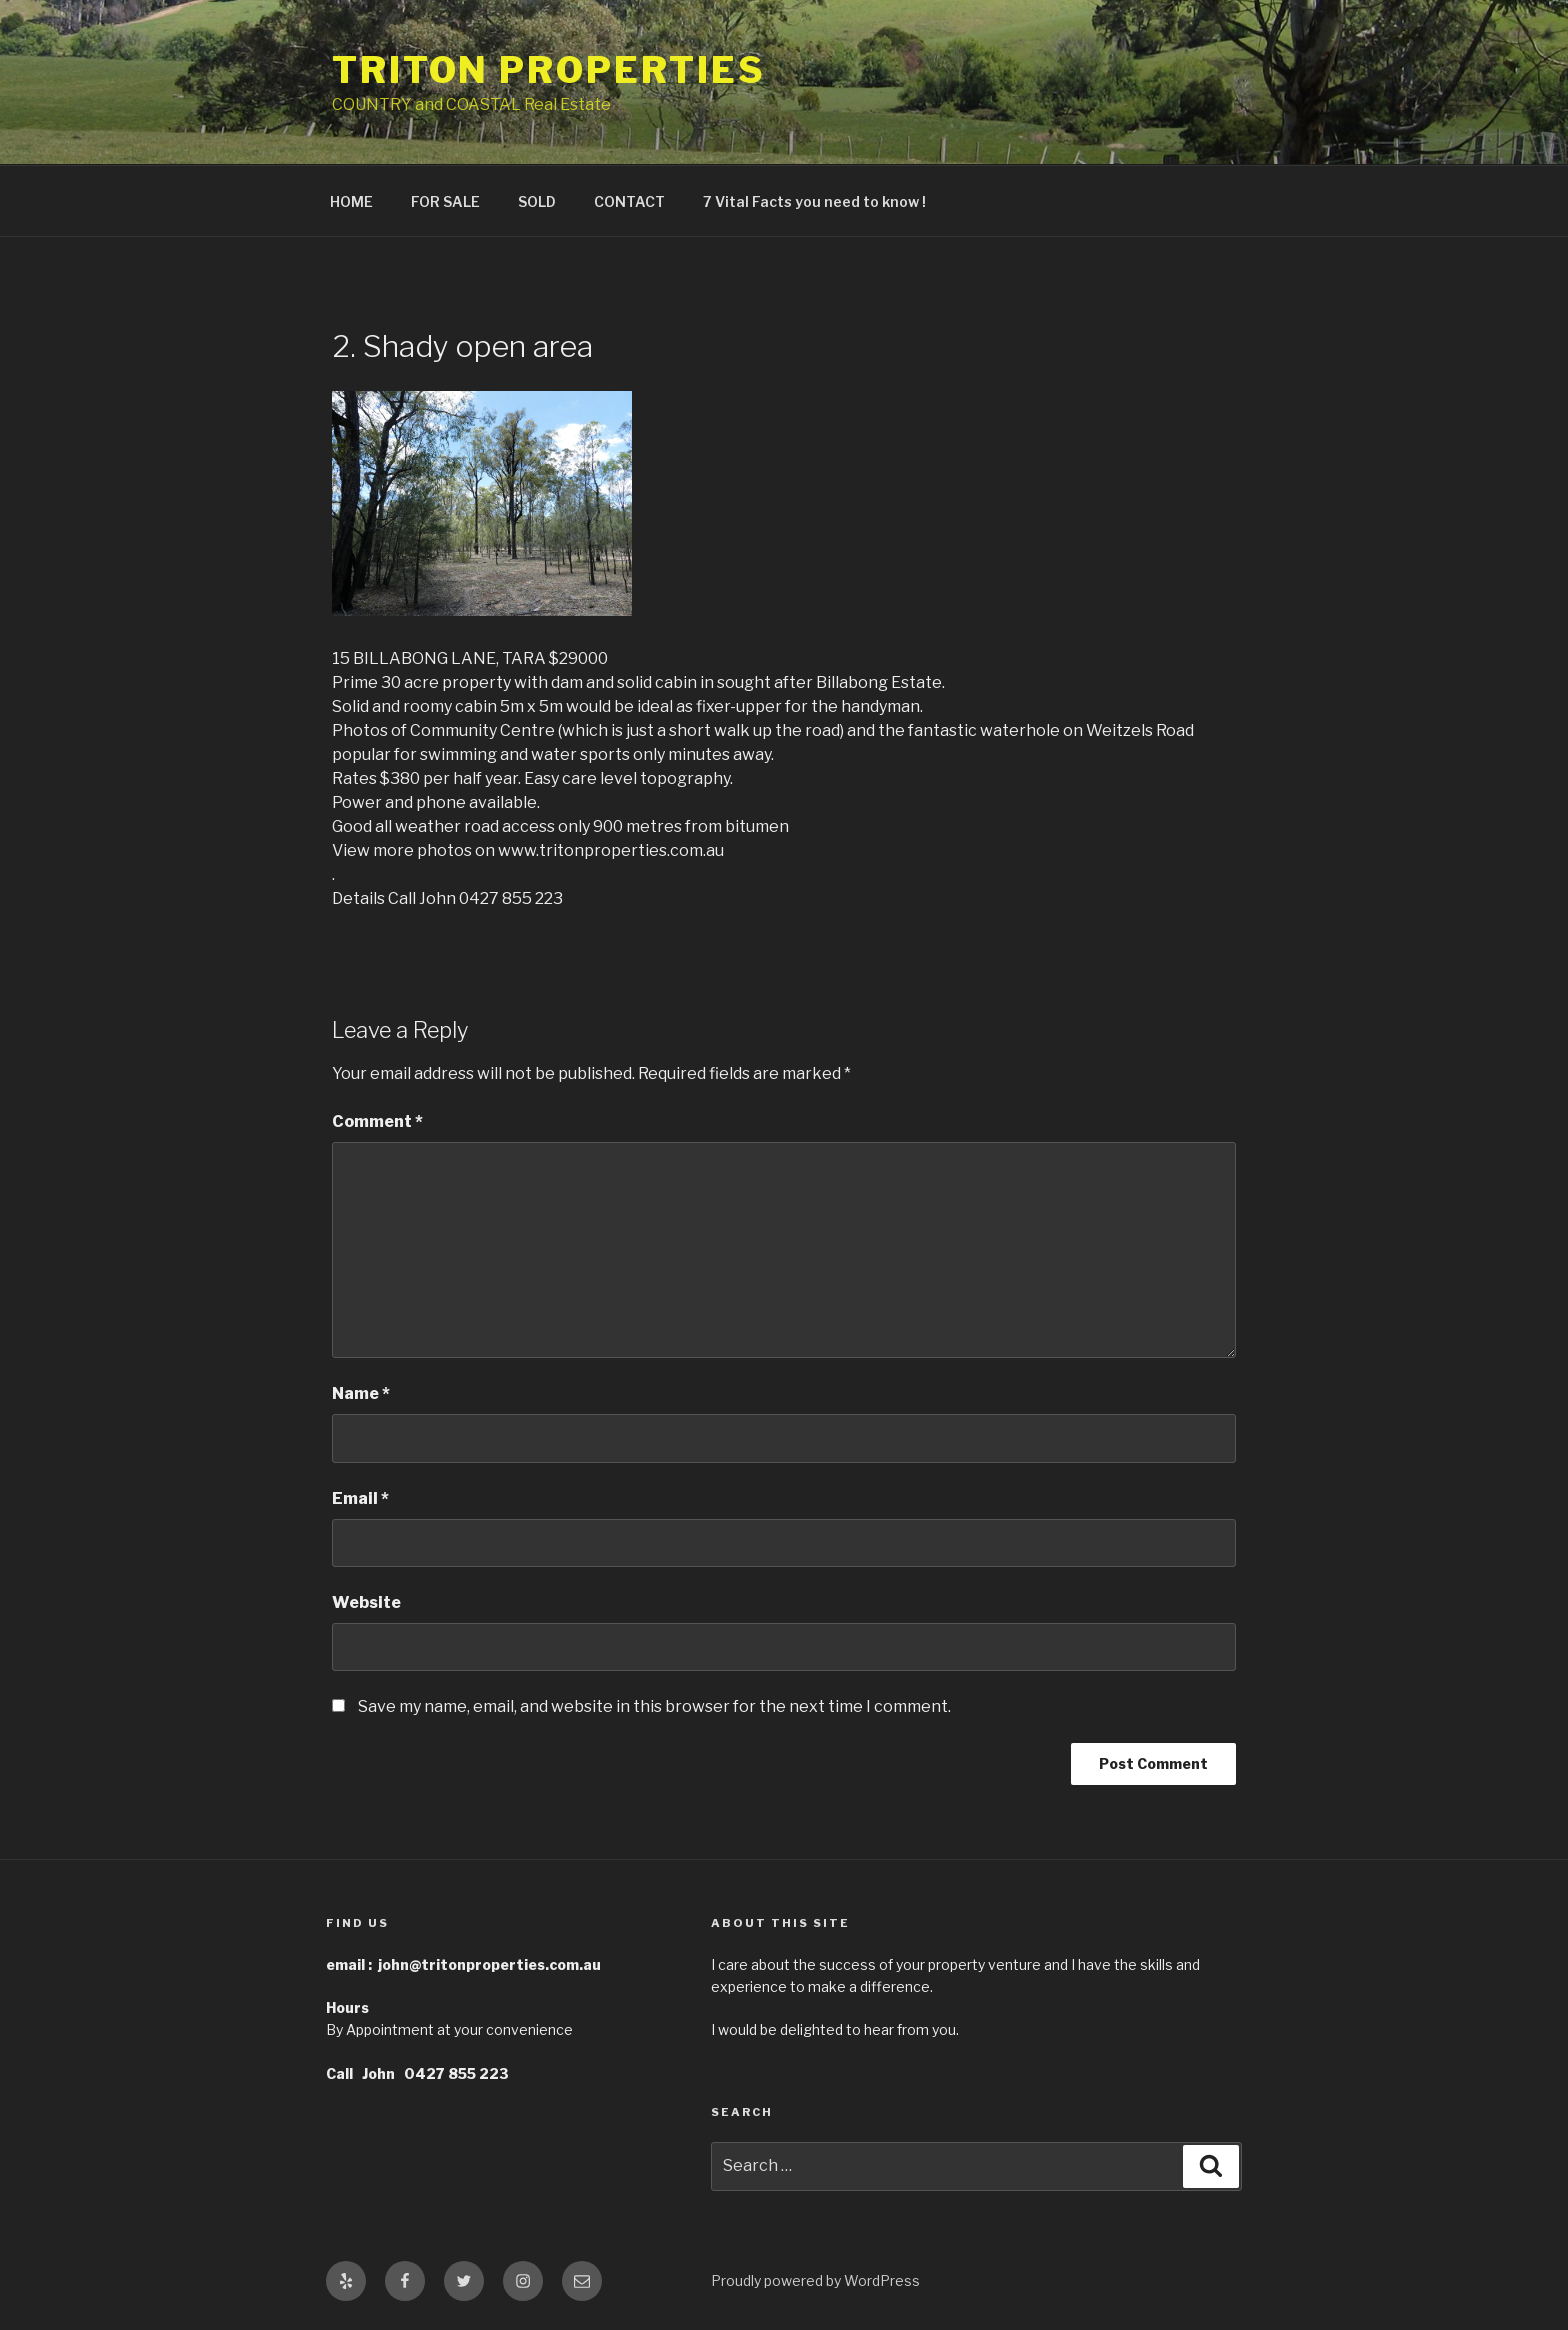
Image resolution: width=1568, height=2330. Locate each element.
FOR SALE (445, 201)
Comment (377, 1121)
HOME (351, 201)
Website (366, 1602)
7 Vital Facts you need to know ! (814, 201)
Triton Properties (549, 70)
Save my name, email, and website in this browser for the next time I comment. (654, 1706)
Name (361, 1393)
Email (360, 1498)
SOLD (537, 201)
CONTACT (629, 201)
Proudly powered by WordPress (815, 2280)
